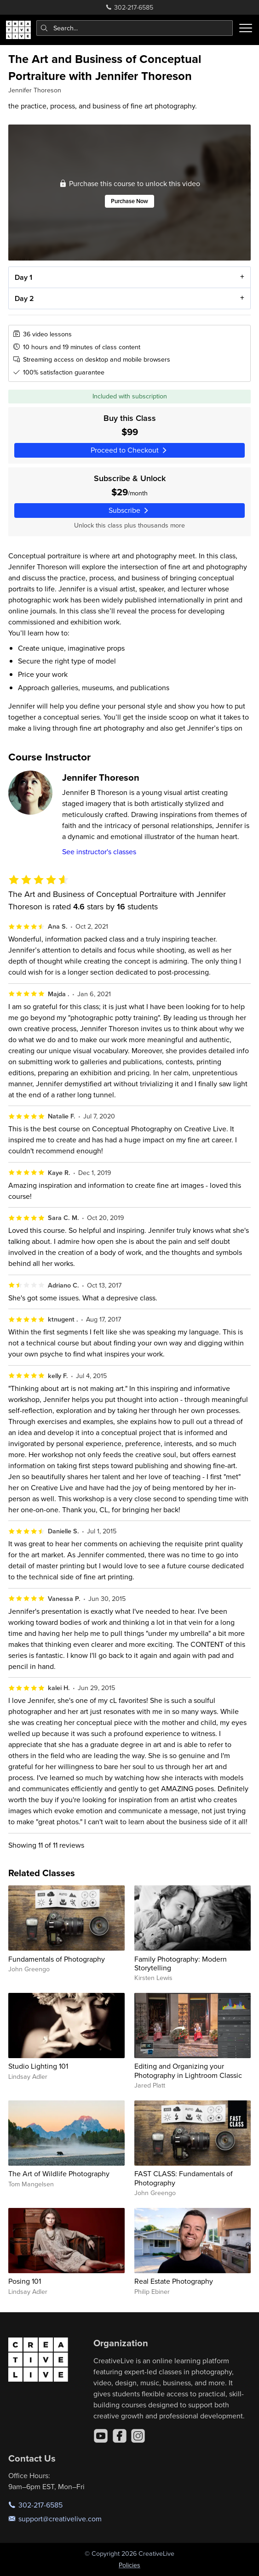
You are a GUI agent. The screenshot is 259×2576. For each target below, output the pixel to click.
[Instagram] (138, 2435)
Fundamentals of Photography (56, 1959)
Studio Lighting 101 (38, 2066)
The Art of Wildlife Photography (58, 2173)
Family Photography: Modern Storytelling (180, 1963)
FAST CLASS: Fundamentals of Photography (183, 2177)
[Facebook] (119, 2435)
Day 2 (24, 298)
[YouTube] (100, 2435)
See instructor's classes (99, 851)
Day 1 (23, 277)
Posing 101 (24, 2281)
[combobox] (135, 28)
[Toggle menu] (245, 28)
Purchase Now (129, 200)
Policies (129, 2565)
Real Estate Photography (173, 2281)
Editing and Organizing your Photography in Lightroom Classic (188, 2070)
